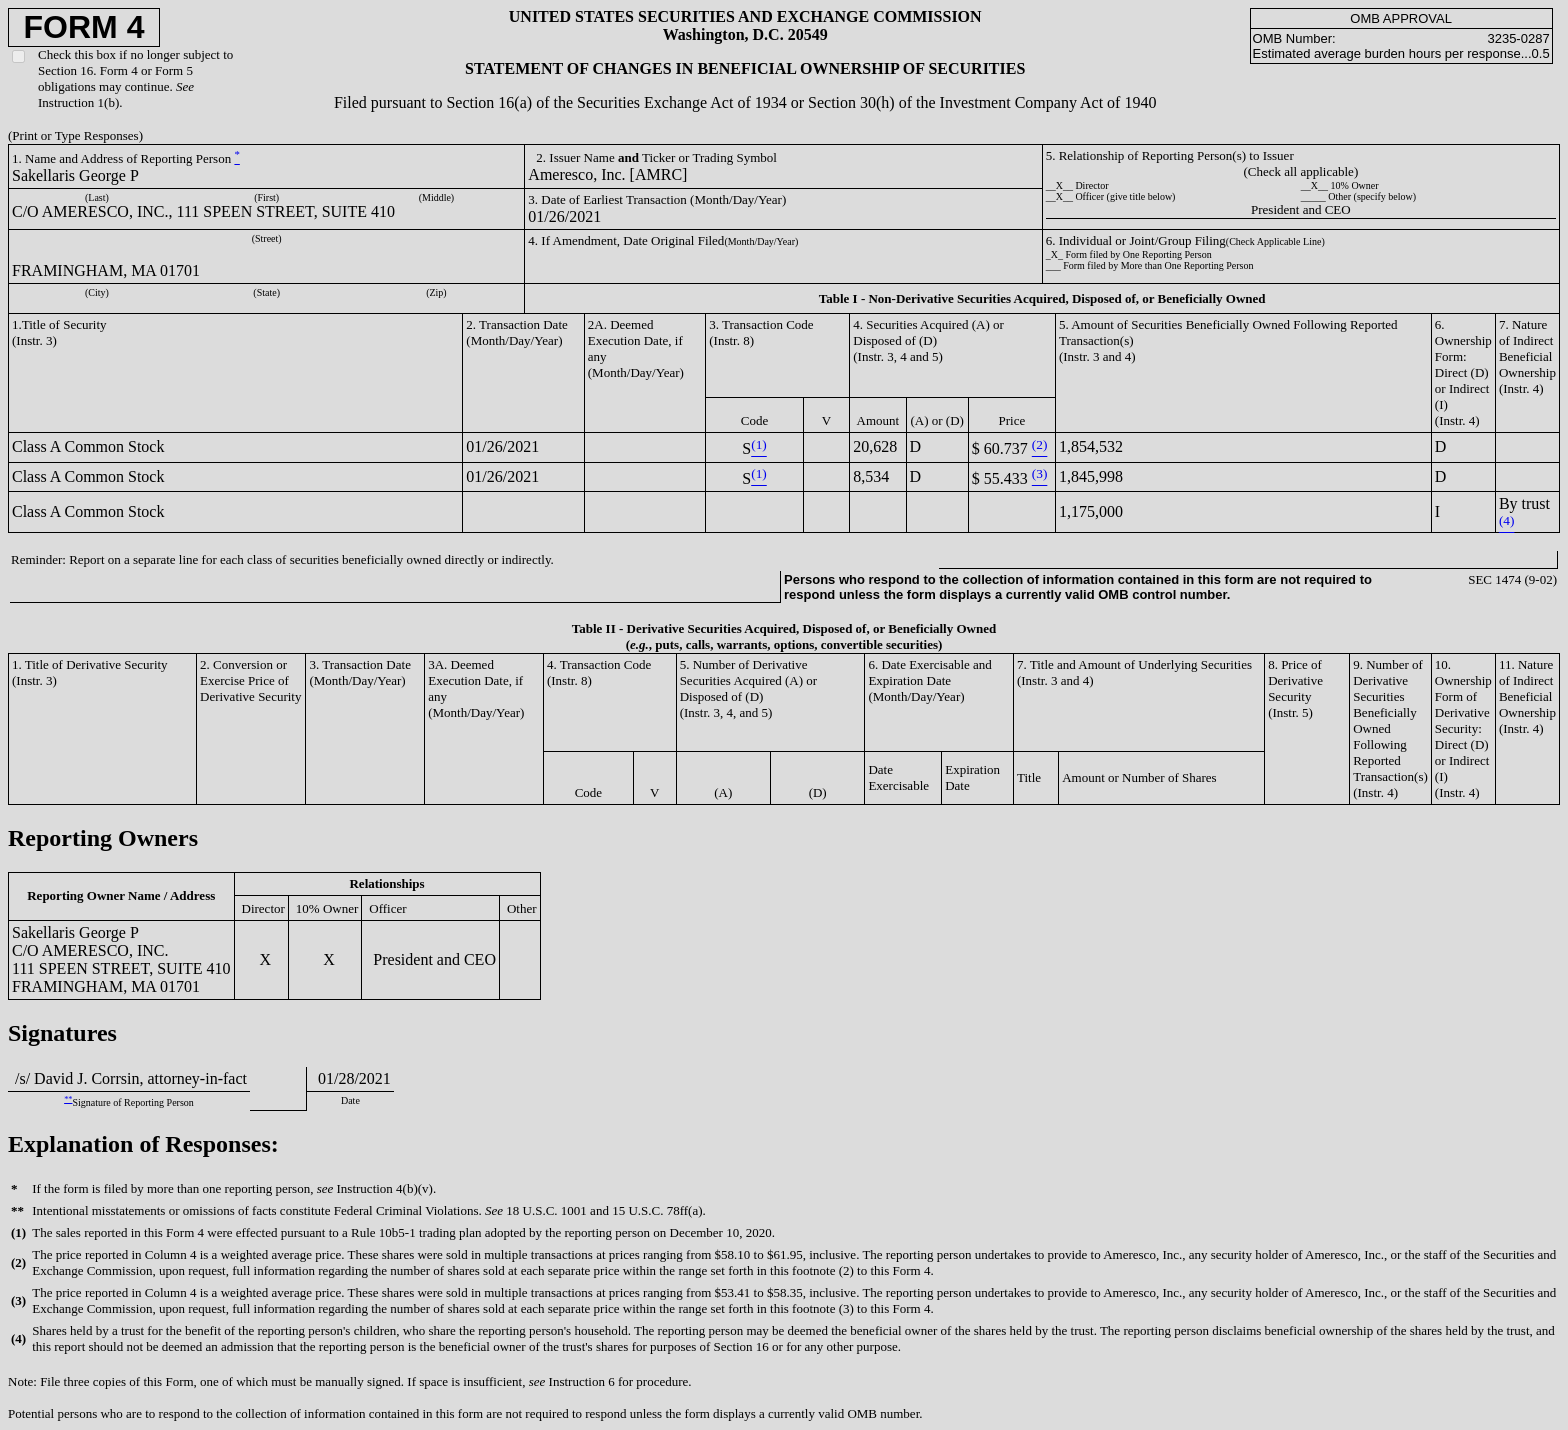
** (68, 1099)
